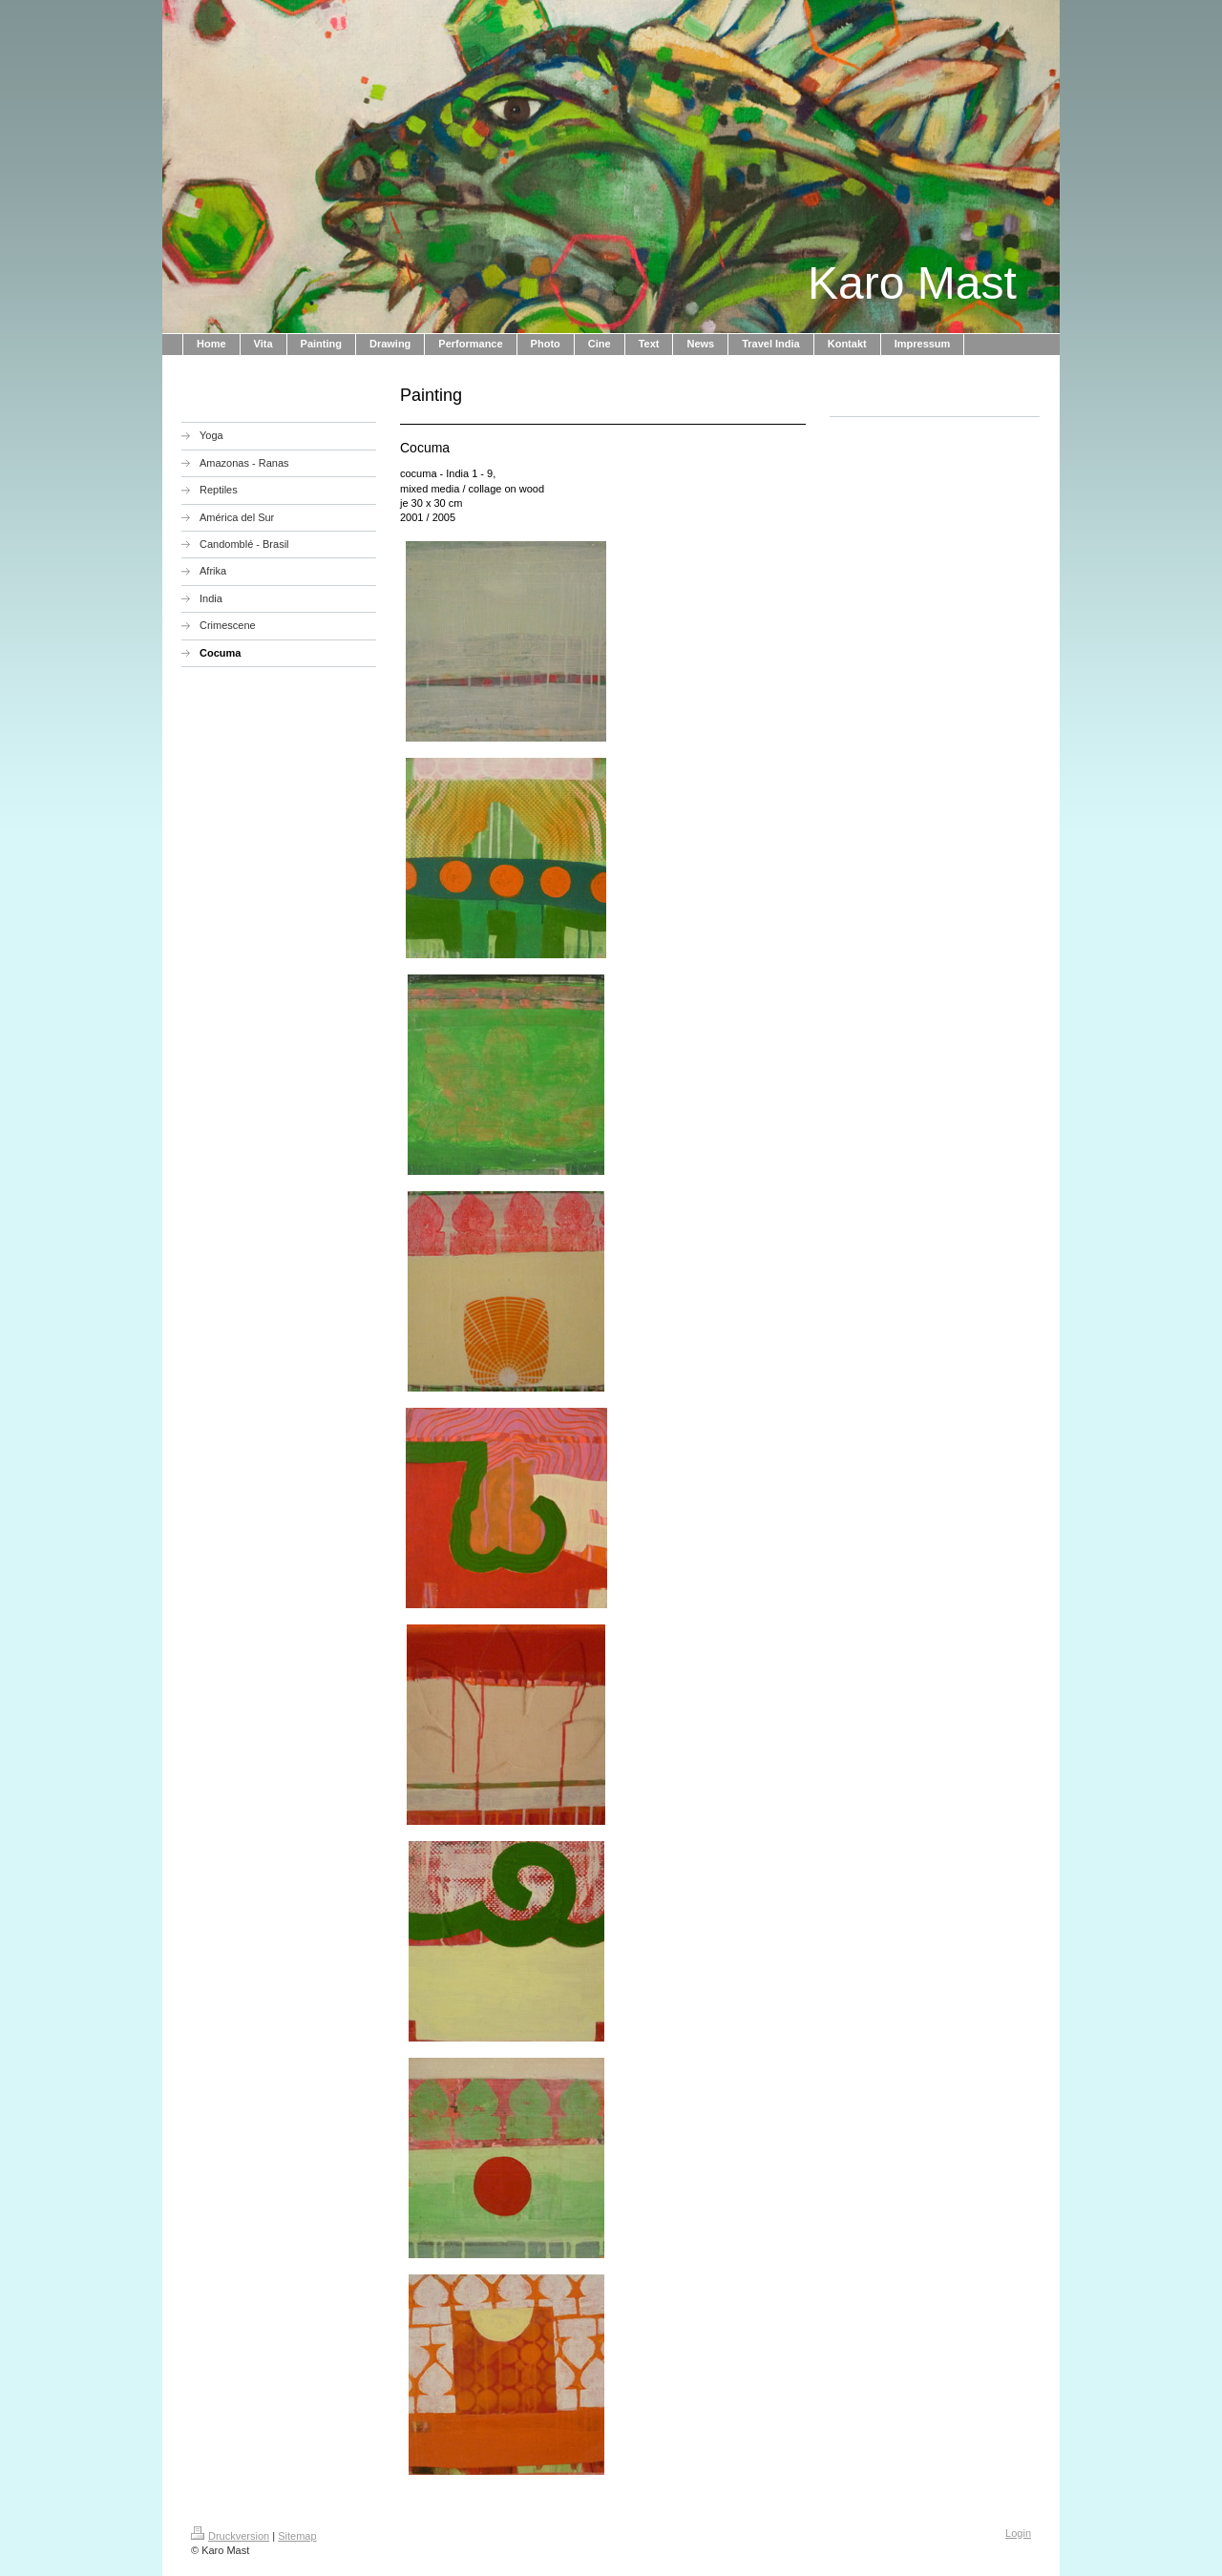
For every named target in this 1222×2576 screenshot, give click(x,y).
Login (1018, 2533)
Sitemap (297, 2536)
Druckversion (230, 2536)
